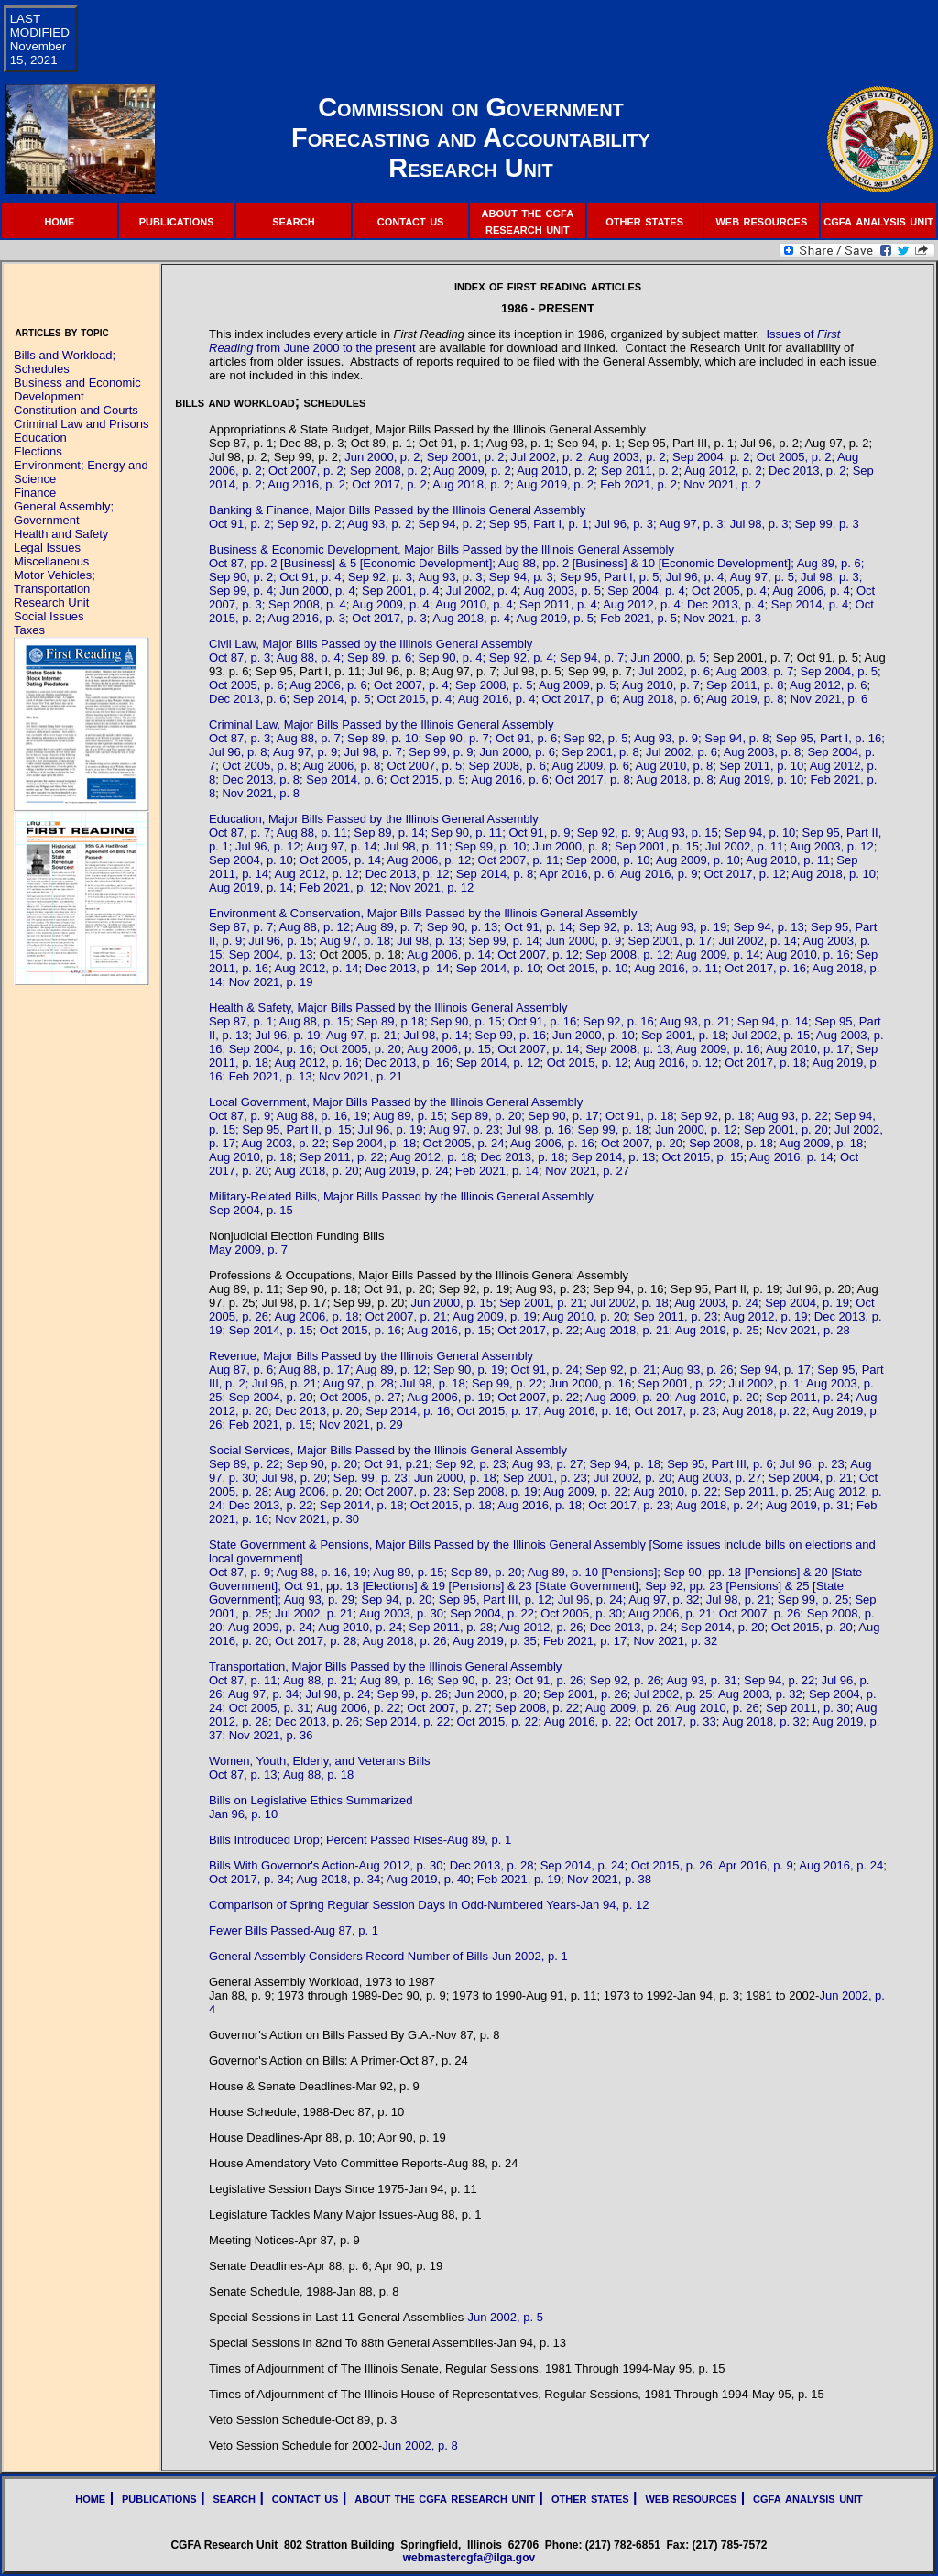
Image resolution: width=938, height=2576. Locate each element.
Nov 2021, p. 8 (261, 793)
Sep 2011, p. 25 (766, 1491)
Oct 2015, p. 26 (672, 1865)
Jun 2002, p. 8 (419, 2445)
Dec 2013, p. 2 (807, 470)
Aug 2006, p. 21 (670, 1613)
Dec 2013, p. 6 (248, 699)
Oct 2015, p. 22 (497, 1721)
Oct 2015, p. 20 (812, 1627)
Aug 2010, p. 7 (661, 685)
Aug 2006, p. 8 (342, 766)
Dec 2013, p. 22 (271, 1505)
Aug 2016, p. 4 (497, 699)
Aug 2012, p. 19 (766, 1316)
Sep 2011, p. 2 (640, 470)
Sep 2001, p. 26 (585, 1694)
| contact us (297, 2497)
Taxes (29, 630)
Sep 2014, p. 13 (613, 1157)
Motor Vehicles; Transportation (54, 582)
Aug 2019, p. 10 (761, 779)
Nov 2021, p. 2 (722, 484)
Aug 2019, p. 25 (717, 1330)
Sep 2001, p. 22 (680, 1383)
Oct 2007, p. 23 (406, 1491)
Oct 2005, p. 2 (794, 457)
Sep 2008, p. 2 (389, 470)
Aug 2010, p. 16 (808, 954)
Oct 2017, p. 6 (579, 699)
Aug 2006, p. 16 (552, 1143)
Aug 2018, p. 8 (675, 779)
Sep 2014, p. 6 (345, 779)
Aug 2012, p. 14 (317, 968)
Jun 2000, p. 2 (381, 457)
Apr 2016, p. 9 (755, 1865)
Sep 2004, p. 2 (711, 457)
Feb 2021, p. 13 (270, 1076)
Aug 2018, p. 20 (317, 1171)
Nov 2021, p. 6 (829, 699)
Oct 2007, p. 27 (447, 1708)
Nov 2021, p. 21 (361, 1076)
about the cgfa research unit (528, 220)
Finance (35, 492)
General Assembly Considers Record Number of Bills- (350, 1956)
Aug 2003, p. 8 (763, 752)
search (293, 220)
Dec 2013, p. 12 (407, 874)
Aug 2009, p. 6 (590, 766)
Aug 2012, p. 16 (317, 1062)
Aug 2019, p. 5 (555, 618)
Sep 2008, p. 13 (627, 1049)
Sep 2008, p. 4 (307, 604)
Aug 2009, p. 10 (698, 860)
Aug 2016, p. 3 (306, 618)
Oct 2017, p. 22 (538, 1330)
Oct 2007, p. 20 (641, 1143)
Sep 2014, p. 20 (723, 1627)
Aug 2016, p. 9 (659, 874)
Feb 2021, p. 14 (497, 1171)
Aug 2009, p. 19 (495, 1316)
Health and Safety (61, 534)
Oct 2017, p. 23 (675, 1411)
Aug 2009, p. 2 (472, 470)
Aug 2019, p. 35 (495, 1641)
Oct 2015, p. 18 (451, 1505)
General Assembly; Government (64, 513)
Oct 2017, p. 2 (389, 484)
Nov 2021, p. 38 (609, 1879)
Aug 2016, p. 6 (510, 779)
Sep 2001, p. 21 (541, 1303)
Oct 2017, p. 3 (389, 618)
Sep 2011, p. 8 (745, 685)
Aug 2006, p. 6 (328, 685)
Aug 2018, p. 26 (405, 1641)
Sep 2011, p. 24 (808, 1397)
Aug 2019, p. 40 (429, 1879)
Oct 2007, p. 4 (411, 685)
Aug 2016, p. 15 (449, 1330)
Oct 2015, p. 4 (415, 699)
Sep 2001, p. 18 (683, 1035)
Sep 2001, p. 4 (401, 590)
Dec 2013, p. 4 (726, 604)
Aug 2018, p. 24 (718, 1505)
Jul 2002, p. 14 (758, 941)
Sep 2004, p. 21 (811, 1478)
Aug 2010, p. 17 (808, 1049)
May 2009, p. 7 (248, 1249)
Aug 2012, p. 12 (317, 874)
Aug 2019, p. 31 (808, 1505)
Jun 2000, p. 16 (590, 1383)
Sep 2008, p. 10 (608, 860)
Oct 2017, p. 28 (315, 1641)
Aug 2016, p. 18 (539, 1505)
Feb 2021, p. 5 (638, 618)
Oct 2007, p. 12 (538, 954)
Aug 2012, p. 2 (723, 470)
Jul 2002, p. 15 (771, 1035)
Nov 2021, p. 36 (271, 1735)
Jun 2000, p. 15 (451, 1303)
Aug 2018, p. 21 (627, 1330)
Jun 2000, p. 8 (569, 846)
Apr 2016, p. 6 (577, 874)
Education (40, 437)
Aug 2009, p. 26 (627, 1708)
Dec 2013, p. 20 (317, 1411)
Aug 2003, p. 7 (755, 671)
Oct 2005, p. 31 (270, 1708)
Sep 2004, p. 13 (271, 954)
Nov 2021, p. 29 (361, 1424)
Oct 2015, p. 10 (587, 968)
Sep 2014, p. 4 (810, 604)
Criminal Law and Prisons (81, 424)
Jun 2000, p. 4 (316, 590)
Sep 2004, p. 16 (271, 1049)
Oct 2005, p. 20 (360, 1049)
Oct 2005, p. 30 (581, 1613)
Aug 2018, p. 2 (471, 484)
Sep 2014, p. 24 (582, 1865)
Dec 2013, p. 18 (522, 1157)
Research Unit (51, 602)
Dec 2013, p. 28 (492, 1865)
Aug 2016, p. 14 (791, 1157)
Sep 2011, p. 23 (675, 1316)
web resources (761, 220)
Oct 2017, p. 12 (745, 874)
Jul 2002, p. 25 (673, 1694)
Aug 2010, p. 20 (584, 1316)
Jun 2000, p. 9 (583, 941)
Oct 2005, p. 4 (729, 590)
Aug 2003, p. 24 (716, 1303)
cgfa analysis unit (878, 220)
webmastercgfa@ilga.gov (469, 2557)
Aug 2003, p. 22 (283, 1143)
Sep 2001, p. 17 (670, 941)
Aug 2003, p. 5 (562, 590)
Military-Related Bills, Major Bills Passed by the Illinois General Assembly (401, 1196)
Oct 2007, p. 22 (538, 1397)
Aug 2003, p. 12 (832, 846)
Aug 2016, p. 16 (586, 1411)
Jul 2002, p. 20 (632, 1478)
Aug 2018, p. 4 (471, 618)
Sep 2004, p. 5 (839, 671)
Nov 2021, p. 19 (271, 982)
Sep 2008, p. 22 (537, 1708)
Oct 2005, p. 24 (464, 1143)
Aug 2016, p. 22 (586, 1721)
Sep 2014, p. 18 (362, 1505)
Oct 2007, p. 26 (760, 1613)
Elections (38, 451)
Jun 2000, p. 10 (593, 1035)
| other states (582, 2497)
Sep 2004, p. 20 (271, 1397)
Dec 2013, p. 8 (261, 779)
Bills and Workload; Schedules (64, 362)
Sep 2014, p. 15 (271, 1330)
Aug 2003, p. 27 (720, 1478)
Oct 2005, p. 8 (259, 766)
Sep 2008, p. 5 (494, 685)
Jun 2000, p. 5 (667, 657)
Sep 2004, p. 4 (646, 590)
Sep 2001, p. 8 (600, 752)
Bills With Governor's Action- (284, 1865)
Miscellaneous (51, 561)
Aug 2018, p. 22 (764, 1411)
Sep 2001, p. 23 (545, 1478)
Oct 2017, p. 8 (592, 779)
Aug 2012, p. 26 (541, 1627)
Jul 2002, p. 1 (764, 1383)
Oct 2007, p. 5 (424, 766)
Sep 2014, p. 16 (407, 1411)
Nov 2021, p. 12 (431, 887)
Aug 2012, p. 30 (401, 1865)
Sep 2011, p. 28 (451, 1627)
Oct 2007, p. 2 (306, 470)
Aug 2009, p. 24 (270, 1627)
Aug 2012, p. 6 (828, 685)
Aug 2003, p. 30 (401, 1613)
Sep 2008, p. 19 (495, 1491)
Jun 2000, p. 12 (696, 1129)
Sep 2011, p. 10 (761, 766)
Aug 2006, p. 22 (358, 1708)
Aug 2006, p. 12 (429, 860)
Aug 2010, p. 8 (675, 766)
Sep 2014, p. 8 (495, 874)
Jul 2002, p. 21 (314, 1613)
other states (644, 220)
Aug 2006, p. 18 (317, 1316)
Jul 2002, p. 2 (547, 457)
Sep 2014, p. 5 (332, 699)
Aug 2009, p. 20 (627, 1397)
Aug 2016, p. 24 (841, 1865)
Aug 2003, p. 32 (760, 1694)
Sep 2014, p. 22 (407, 1721)
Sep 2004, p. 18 (374, 1143)
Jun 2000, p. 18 (455, 1478)
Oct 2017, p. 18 (765, 1062)
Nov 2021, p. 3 (722, 618)
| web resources (683, 2497)
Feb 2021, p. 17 (585, 1641)
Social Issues (49, 616)
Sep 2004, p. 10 (251, 860)
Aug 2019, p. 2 (555, 484)
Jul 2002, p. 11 (744, 846)
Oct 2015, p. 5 (427, 779)
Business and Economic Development (77, 389)
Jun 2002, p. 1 (529, 1956)
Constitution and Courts (76, 410)
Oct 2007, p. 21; (409, 1316)
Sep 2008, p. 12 (627, 954)
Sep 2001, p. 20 (786, 1129)
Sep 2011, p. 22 (342, 1157)
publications (176, 220)
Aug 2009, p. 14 (718, 954)
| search (226, 2497)
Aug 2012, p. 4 (642, 604)
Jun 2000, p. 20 (495, 1694)
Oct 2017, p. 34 (249, 1879)
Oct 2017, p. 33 (675, 1721)
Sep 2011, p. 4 (558, 604)
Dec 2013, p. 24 (632, 1627)
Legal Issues (47, 547)
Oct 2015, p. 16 (360, 1330)
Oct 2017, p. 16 (765, 968)
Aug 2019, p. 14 (251, 887)
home (59, 220)
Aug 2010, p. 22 (675, 1491)
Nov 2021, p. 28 (808, 1330)
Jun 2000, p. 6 (517, 752)
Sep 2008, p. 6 (507, 766)
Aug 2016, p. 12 (676, 1062)
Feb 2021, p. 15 (270, 1424)
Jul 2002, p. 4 (482, 590)
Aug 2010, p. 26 (717, 1708)
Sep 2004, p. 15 (251, 1210)
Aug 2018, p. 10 (833, 874)
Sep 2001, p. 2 (466, 457)
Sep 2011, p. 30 (808, 1708)
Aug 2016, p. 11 (676, 968)
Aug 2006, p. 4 (811, 590)
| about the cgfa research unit (436, 2497)
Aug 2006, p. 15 (449, 1049)
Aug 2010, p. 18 (251, 1157)
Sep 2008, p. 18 (731, 1143)
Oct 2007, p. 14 (538, 1049)
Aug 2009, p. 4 (391, 604)
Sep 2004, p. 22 (492, 1613)
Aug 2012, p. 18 (431, 1157)
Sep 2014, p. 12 (498, 1062)
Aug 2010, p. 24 (360, 1627)
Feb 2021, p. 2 (638, 484)
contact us (410, 220)
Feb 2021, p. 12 (341, 887)
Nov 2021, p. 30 (317, 1519)
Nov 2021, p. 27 (587, 1171)
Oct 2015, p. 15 (703, 1157)
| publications (151, 2497)
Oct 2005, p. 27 (360, 1397)
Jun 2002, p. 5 (505, 2317)
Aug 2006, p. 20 (317, 1491)
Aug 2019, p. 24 (407, 1171)
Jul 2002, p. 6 (674, 671)
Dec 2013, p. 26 (317, 1721)
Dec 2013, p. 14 (407, 968)
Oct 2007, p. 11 (519, 860)
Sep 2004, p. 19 (807, 1303)
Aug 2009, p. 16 (718, 1049)
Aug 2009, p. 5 (577, 685)
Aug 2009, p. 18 (821, 1143)
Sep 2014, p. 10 (498, 968)
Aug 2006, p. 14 (449, 954)
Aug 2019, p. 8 (745, 699)
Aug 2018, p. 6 (662, 699)
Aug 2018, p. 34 (338, 1879)
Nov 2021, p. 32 (675, 1641)
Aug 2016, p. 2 (306, 484)
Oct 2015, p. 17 (497, 1411)
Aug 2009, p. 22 (585, 1491)
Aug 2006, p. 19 (449, 1397)
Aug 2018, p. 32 (764, 1721)
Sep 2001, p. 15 (657, 846)
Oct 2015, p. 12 (587, 1062)
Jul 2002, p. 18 (629, 1303)
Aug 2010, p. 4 (474, 604)
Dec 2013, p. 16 (407, 1062)
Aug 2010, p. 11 (788, 860)
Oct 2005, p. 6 (246, 685)
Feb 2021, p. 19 (519, 1879)
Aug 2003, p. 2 (627, 457)
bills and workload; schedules (270, 402)
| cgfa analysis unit (799, 2497)
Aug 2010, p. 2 (555, 470)
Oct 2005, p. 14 (340, 860)
